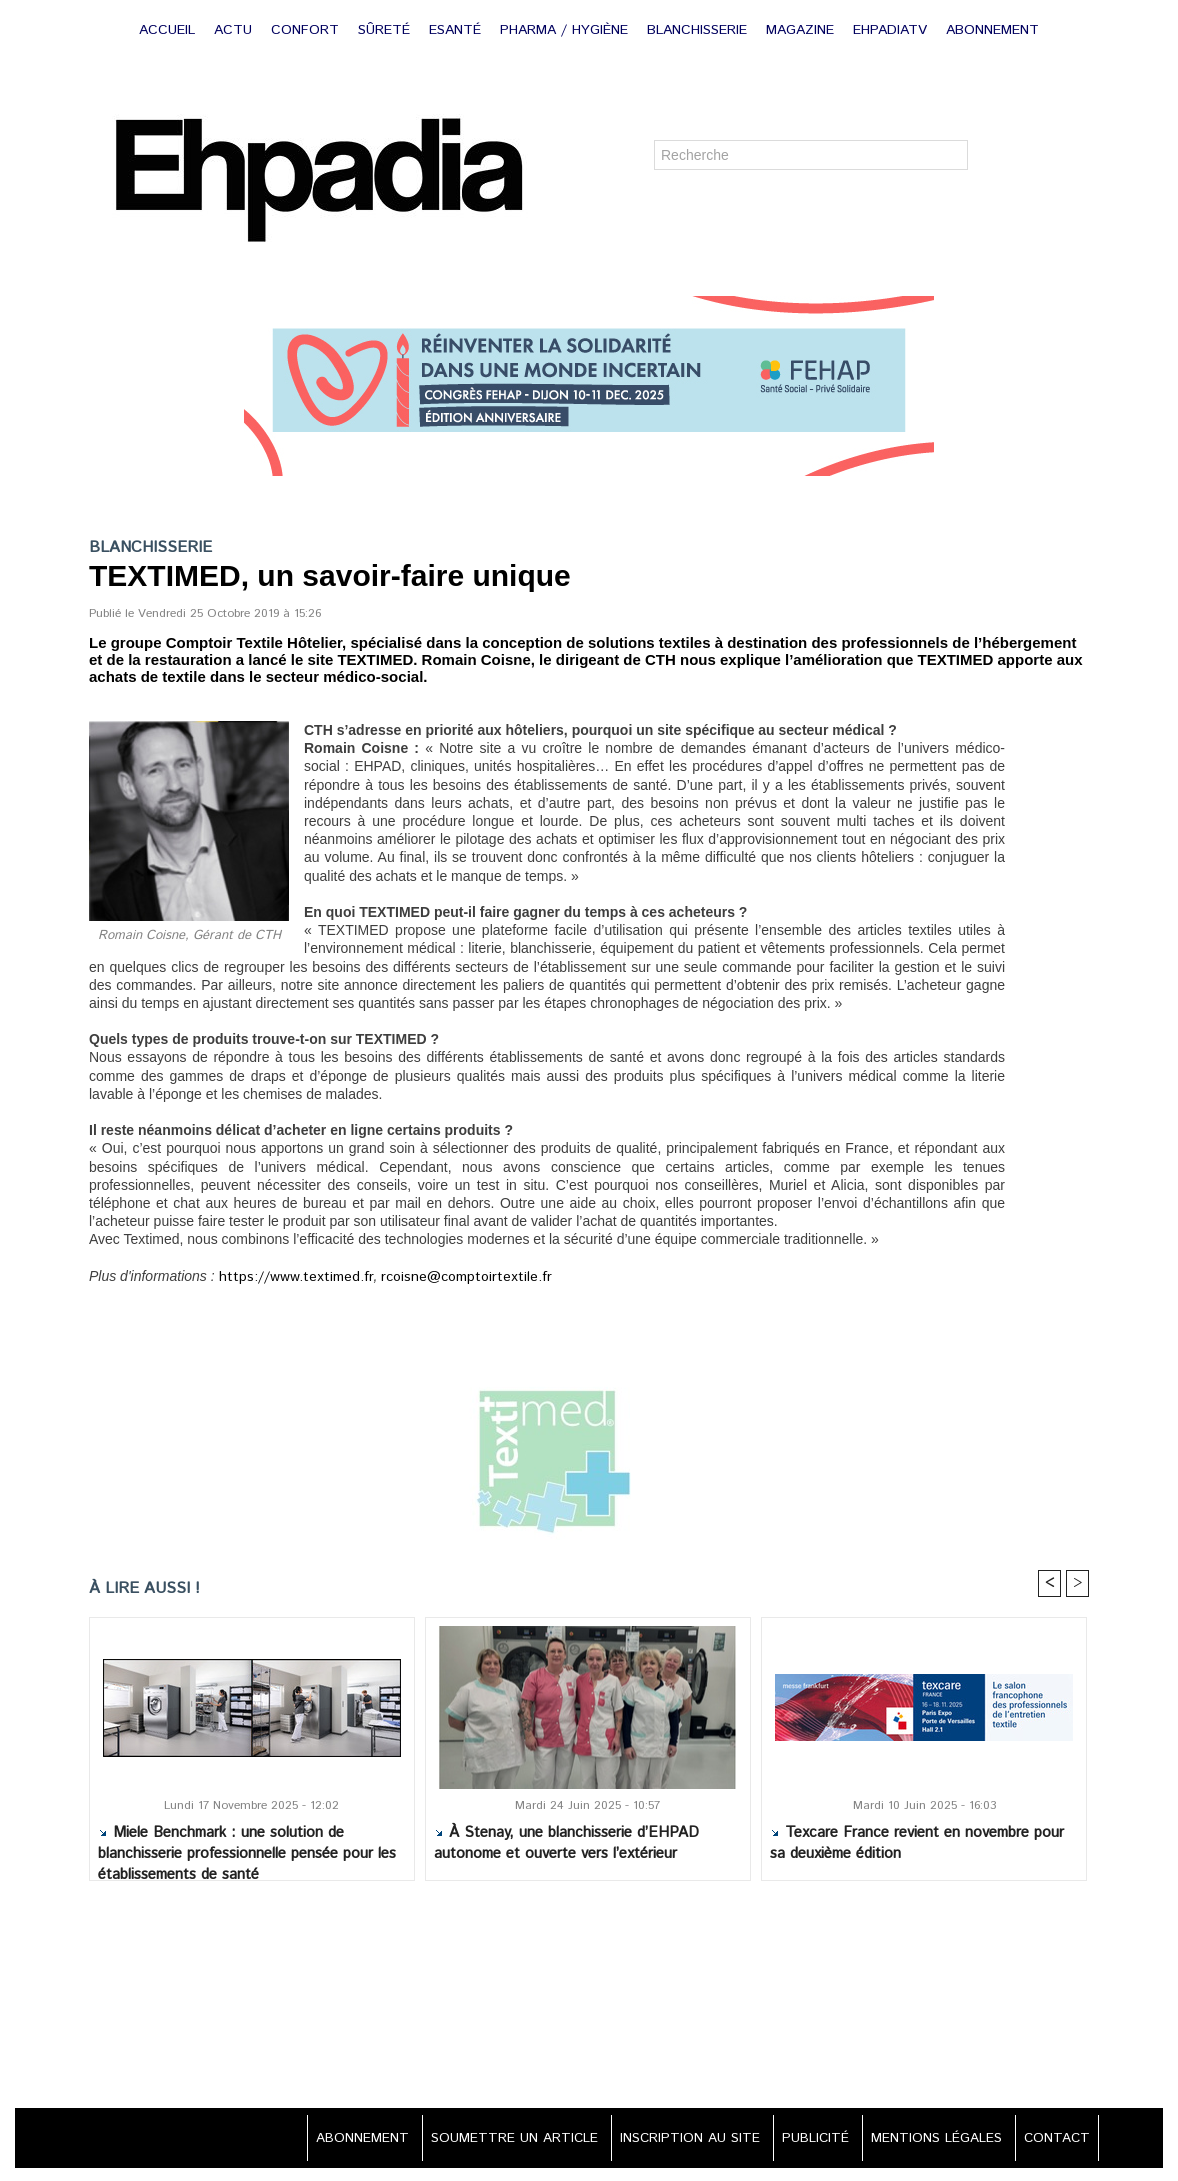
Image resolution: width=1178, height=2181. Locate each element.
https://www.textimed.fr (287, 1277)
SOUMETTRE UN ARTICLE (494, 2140)
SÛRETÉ (386, 30)
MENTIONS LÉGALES (931, 2140)
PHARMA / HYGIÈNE (566, 30)
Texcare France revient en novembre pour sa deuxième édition (917, 1845)
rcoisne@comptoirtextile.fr (441, 1277)
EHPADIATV (892, 30)
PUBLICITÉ (805, 2140)
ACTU (235, 30)
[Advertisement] (589, 1998)
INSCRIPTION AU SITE (675, 2140)
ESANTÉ (457, 30)
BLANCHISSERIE (699, 30)
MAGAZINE (802, 30)
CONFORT (307, 30)
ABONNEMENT (992, 30)
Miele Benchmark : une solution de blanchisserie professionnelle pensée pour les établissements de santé (247, 1849)
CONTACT (1054, 2140)
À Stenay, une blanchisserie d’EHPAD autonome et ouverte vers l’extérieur (566, 1845)
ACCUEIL (169, 30)
